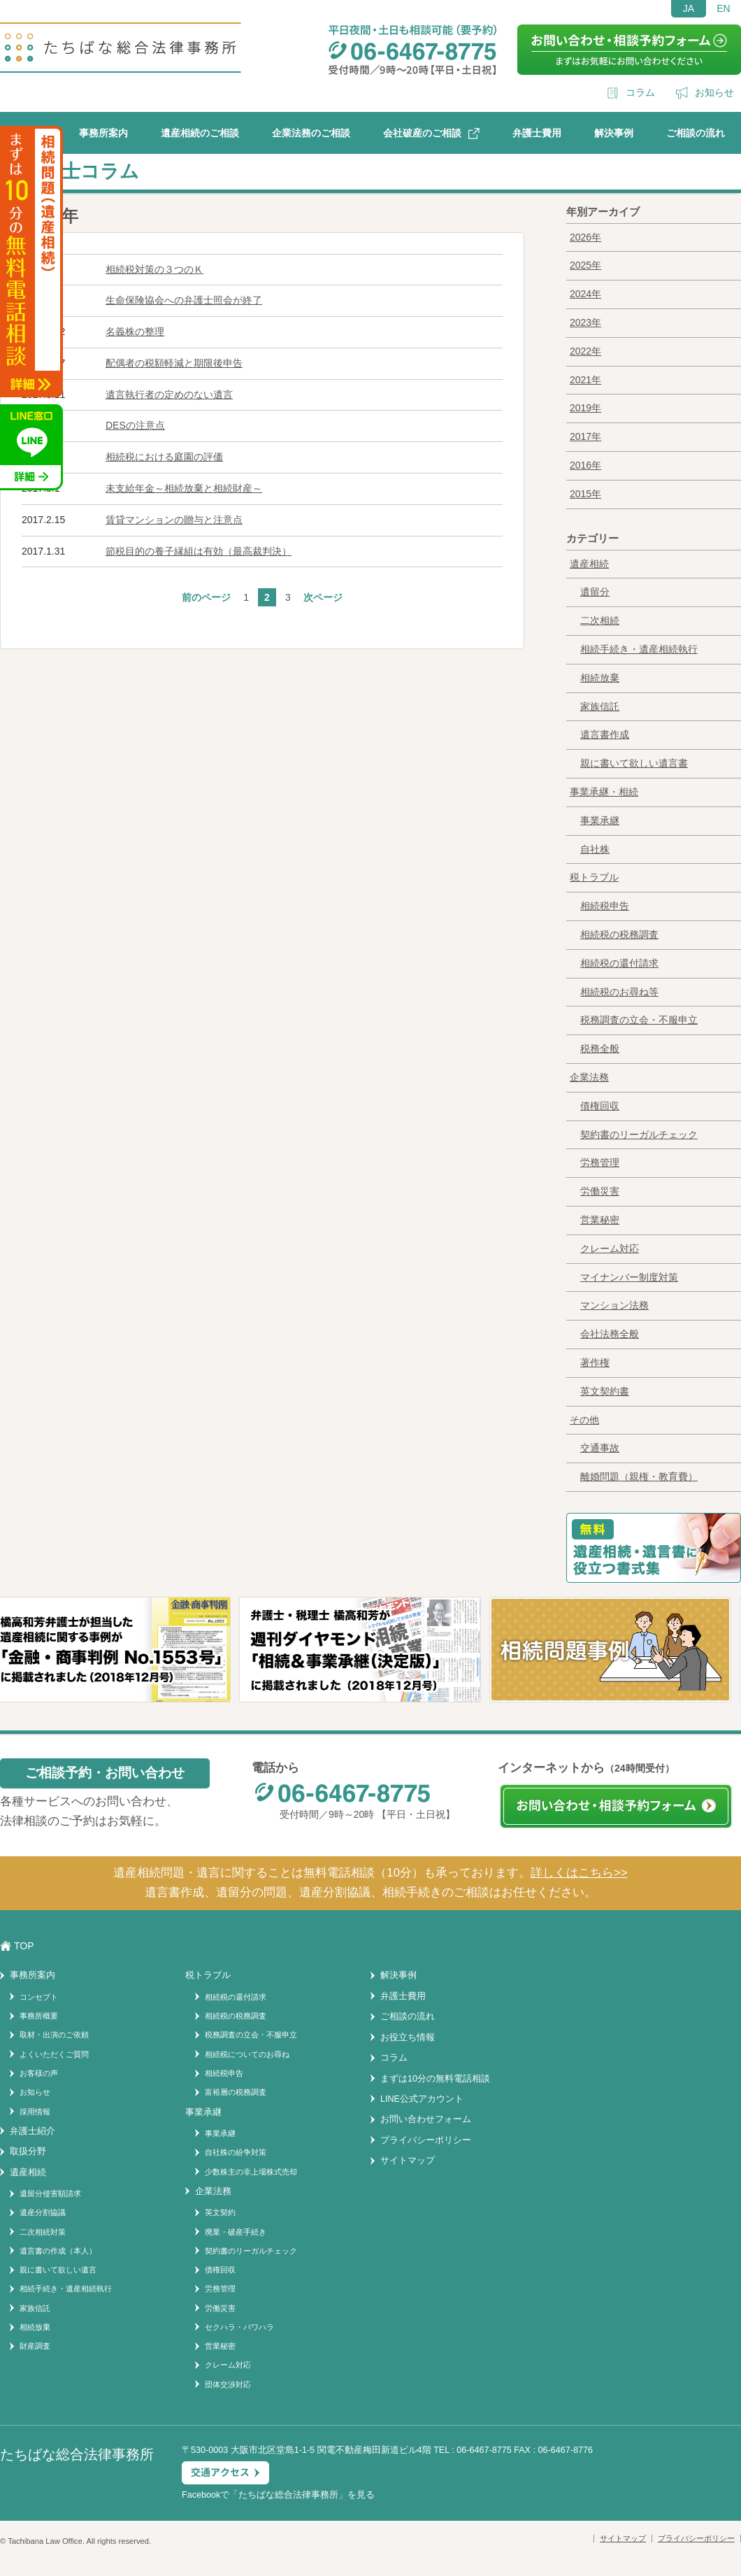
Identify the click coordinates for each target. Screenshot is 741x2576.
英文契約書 (604, 1391)
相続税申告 (604, 905)
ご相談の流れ (695, 132)
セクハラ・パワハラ (239, 2327)
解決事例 (613, 132)
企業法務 (589, 1077)
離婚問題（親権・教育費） (639, 1476)
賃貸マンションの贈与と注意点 (174, 519)
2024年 (585, 293)
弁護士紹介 (32, 2131)
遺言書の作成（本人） (58, 2251)
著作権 (595, 1362)
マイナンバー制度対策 (629, 1277)
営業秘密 (599, 1219)
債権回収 (599, 1105)
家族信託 (599, 706)
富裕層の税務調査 (235, 2092)
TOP (24, 1945)
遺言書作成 (604, 734)
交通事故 (599, 1447)
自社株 (595, 849)
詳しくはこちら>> (579, 1872)
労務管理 (599, 1162)
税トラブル (594, 877)
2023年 (585, 322)
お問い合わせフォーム (425, 2119)
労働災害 (599, 1191)
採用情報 (35, 2111)
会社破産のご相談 (422, 132)
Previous (17, 1668)
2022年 (585, 351)
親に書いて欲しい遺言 (58, 2269)
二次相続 (599, 620)
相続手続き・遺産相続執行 (639, 649)
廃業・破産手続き (235, 2232)
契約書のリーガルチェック (639, 1134)
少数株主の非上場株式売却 (251, 2172)
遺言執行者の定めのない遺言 (169, 394)
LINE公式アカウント (421, 2099)
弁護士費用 (536, 132)
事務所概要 (39, 2016)
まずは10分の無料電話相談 (435, 2079)
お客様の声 (39, 2073)
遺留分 (595, 591)
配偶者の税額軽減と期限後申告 (174, 363)
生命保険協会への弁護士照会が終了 (184, 300)
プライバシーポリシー (425, 2140)
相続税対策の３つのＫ (154, 269)
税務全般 (599, 1048)
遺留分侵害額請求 (50, 2193)
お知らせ (714, 92)
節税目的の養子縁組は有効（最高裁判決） (199, 551)
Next (728, 1668)
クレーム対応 (609, 1248)
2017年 (585, 436)
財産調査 (35, 2346)
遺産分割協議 (43, 2212)
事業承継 (599, 820)
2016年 (585, 465)
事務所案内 (103, 132)
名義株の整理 (135, 331)
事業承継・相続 (604, 791)
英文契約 (220, 2212)
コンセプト (39, 1997)
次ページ (323, 597)
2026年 (585, 237)
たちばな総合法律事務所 (288, 2495)
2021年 (585, 379)
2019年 (585, 407)
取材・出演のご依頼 (54, 2034)
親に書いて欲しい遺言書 (634, 763)
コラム (640, 92)
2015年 (585, 493)
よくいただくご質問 (54, 2054)
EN (723, 8)
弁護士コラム (81, 171)
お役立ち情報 (407, 2037)
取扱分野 (28, 2151)
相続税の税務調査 (619, 934)
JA (688, 8)
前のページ (206, 597)
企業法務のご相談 (311, 132)
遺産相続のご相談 (200, 132)
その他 (584, 1419)
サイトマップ (407, 2160)
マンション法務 (614, 1305)
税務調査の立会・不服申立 (639, 1019)
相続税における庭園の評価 (164, 456)
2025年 (585, 265)
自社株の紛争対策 (235, 2152)
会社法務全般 (609, 1333)
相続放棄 (599, 677)
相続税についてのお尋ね (247, 2054)
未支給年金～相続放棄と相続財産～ (184, 488)
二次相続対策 (43, 2232)
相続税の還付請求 (619, 963)
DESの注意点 (135, 425)
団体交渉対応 (228, 2384)
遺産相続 (589, 563)
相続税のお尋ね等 (619, 991)
